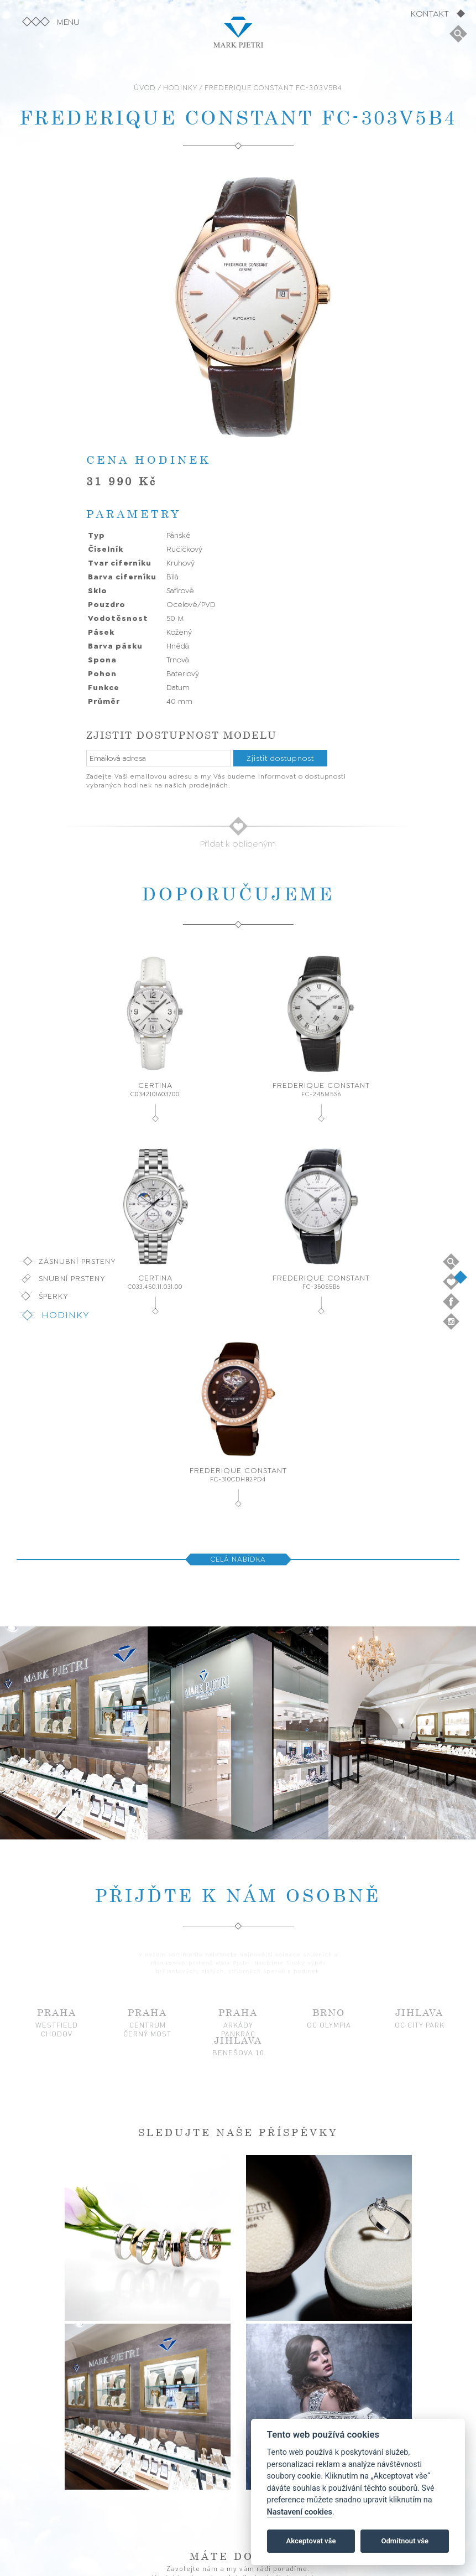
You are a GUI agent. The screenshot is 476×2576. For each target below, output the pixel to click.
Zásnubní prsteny (77, 1261)
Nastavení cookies (299, 2512)
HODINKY (180, 87)
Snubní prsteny (72, 1278)
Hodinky (65, 1314)
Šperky (54, 1296)
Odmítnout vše (404, 2541)
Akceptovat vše (311, 2541)
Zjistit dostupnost (280, 758)
